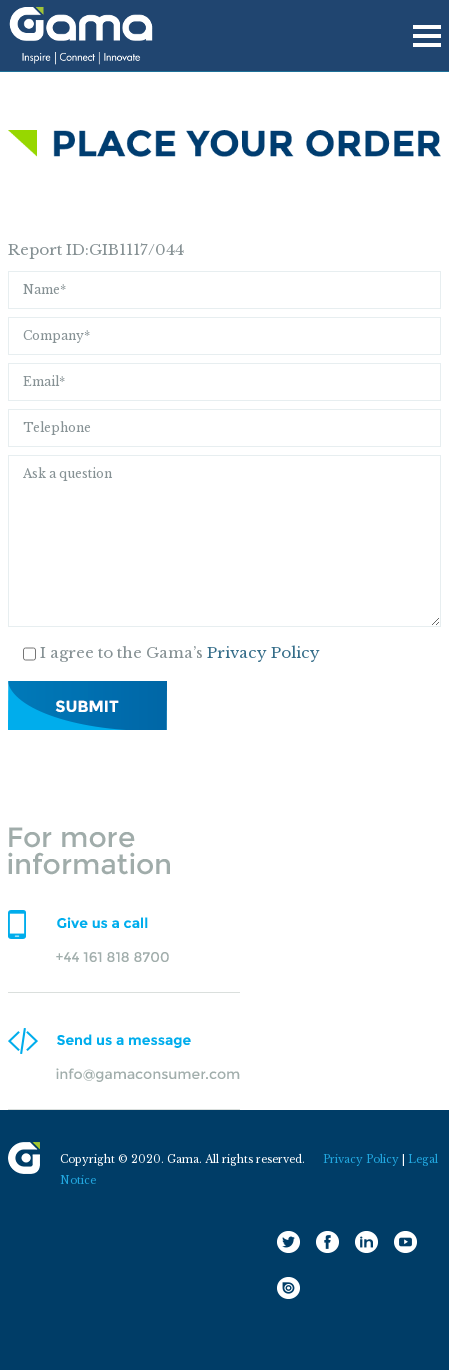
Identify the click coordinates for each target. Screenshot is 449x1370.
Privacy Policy (263, 652)
